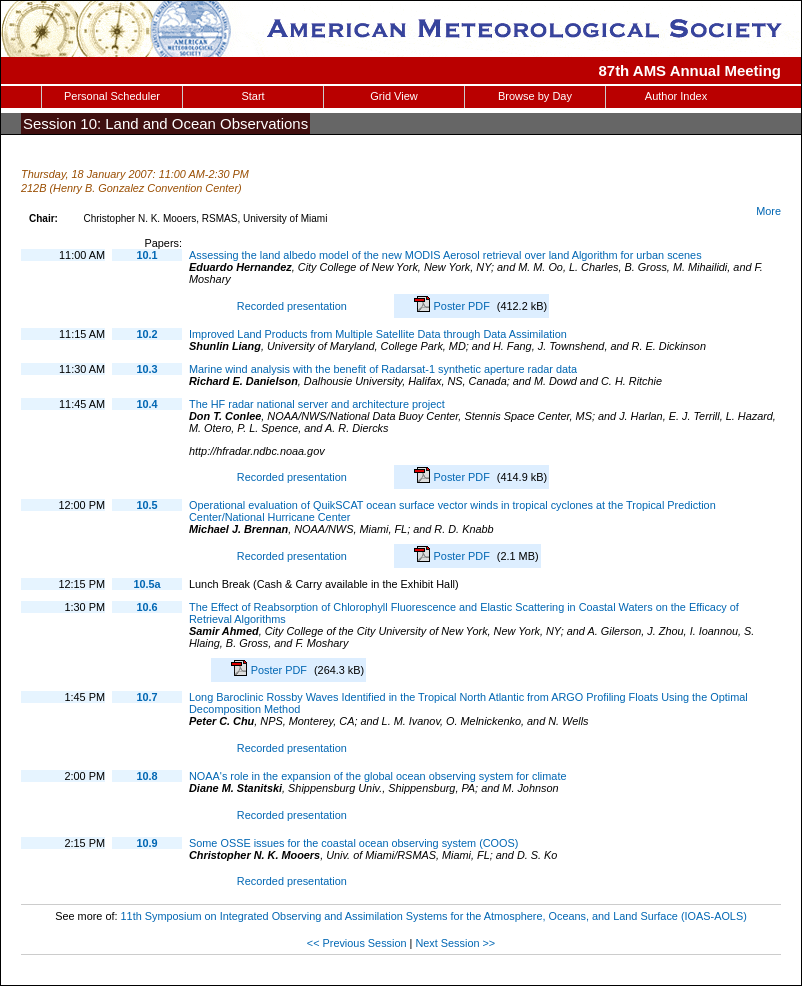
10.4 (146, 404)
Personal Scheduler (112, 96)
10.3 (146, 369)
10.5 (146, 505)
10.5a (146, 584)
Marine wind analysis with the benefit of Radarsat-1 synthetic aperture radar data (383, 369)
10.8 (146, 776)
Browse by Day (535, 96)
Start (252, 96)
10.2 (146, 334)
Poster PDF (463, 306)
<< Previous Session (357, 943)
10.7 (146, 697)
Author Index (676, 96)
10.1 (146, 255)
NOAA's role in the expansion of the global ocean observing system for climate (377, 776)
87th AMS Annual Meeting (690, 70)
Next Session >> (455, 943)
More (768, 211)
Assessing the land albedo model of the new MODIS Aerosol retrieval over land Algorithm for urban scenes (445, 255)
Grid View (393, 96)
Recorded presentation (289, 306)
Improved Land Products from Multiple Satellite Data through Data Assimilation (378, 334)
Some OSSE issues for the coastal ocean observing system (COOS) (353, 843)
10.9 (146, 843)
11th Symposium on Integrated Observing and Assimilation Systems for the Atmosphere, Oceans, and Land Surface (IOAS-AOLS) (434, 916)
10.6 (146, 607)
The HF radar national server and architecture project (317, 404)
